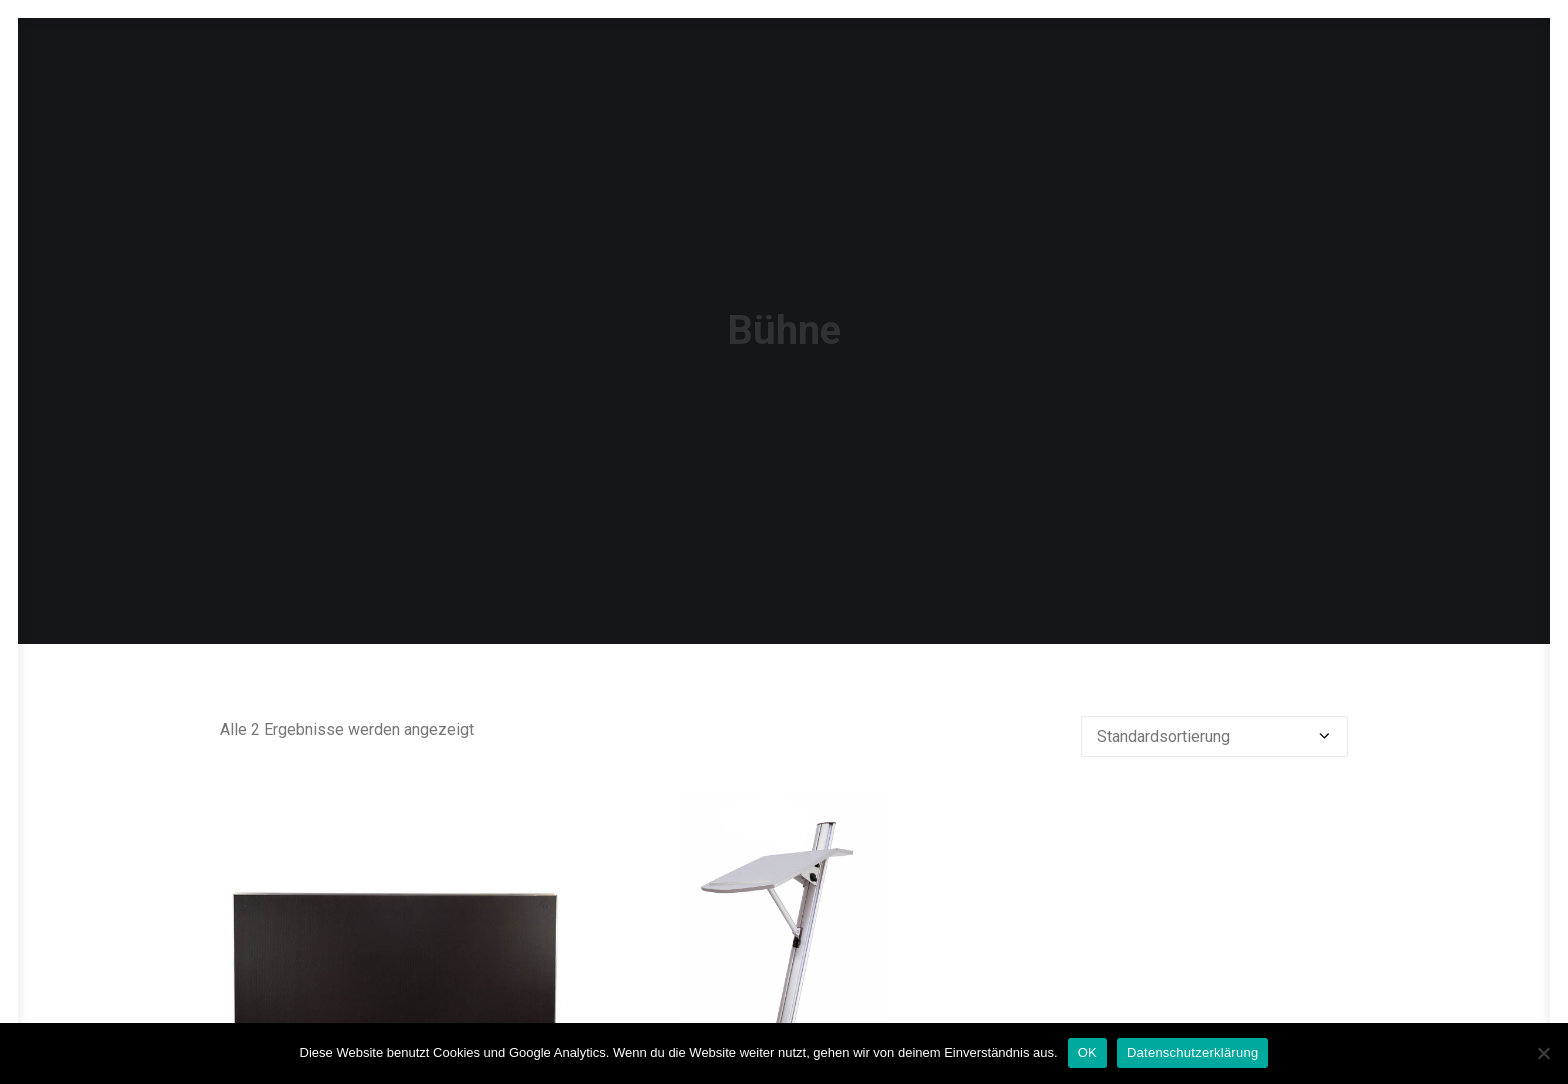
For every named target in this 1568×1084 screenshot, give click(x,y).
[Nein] (1543, 1053)
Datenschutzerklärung (1192, 1052)
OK (1087, 1052)
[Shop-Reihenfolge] (1214, 697)
